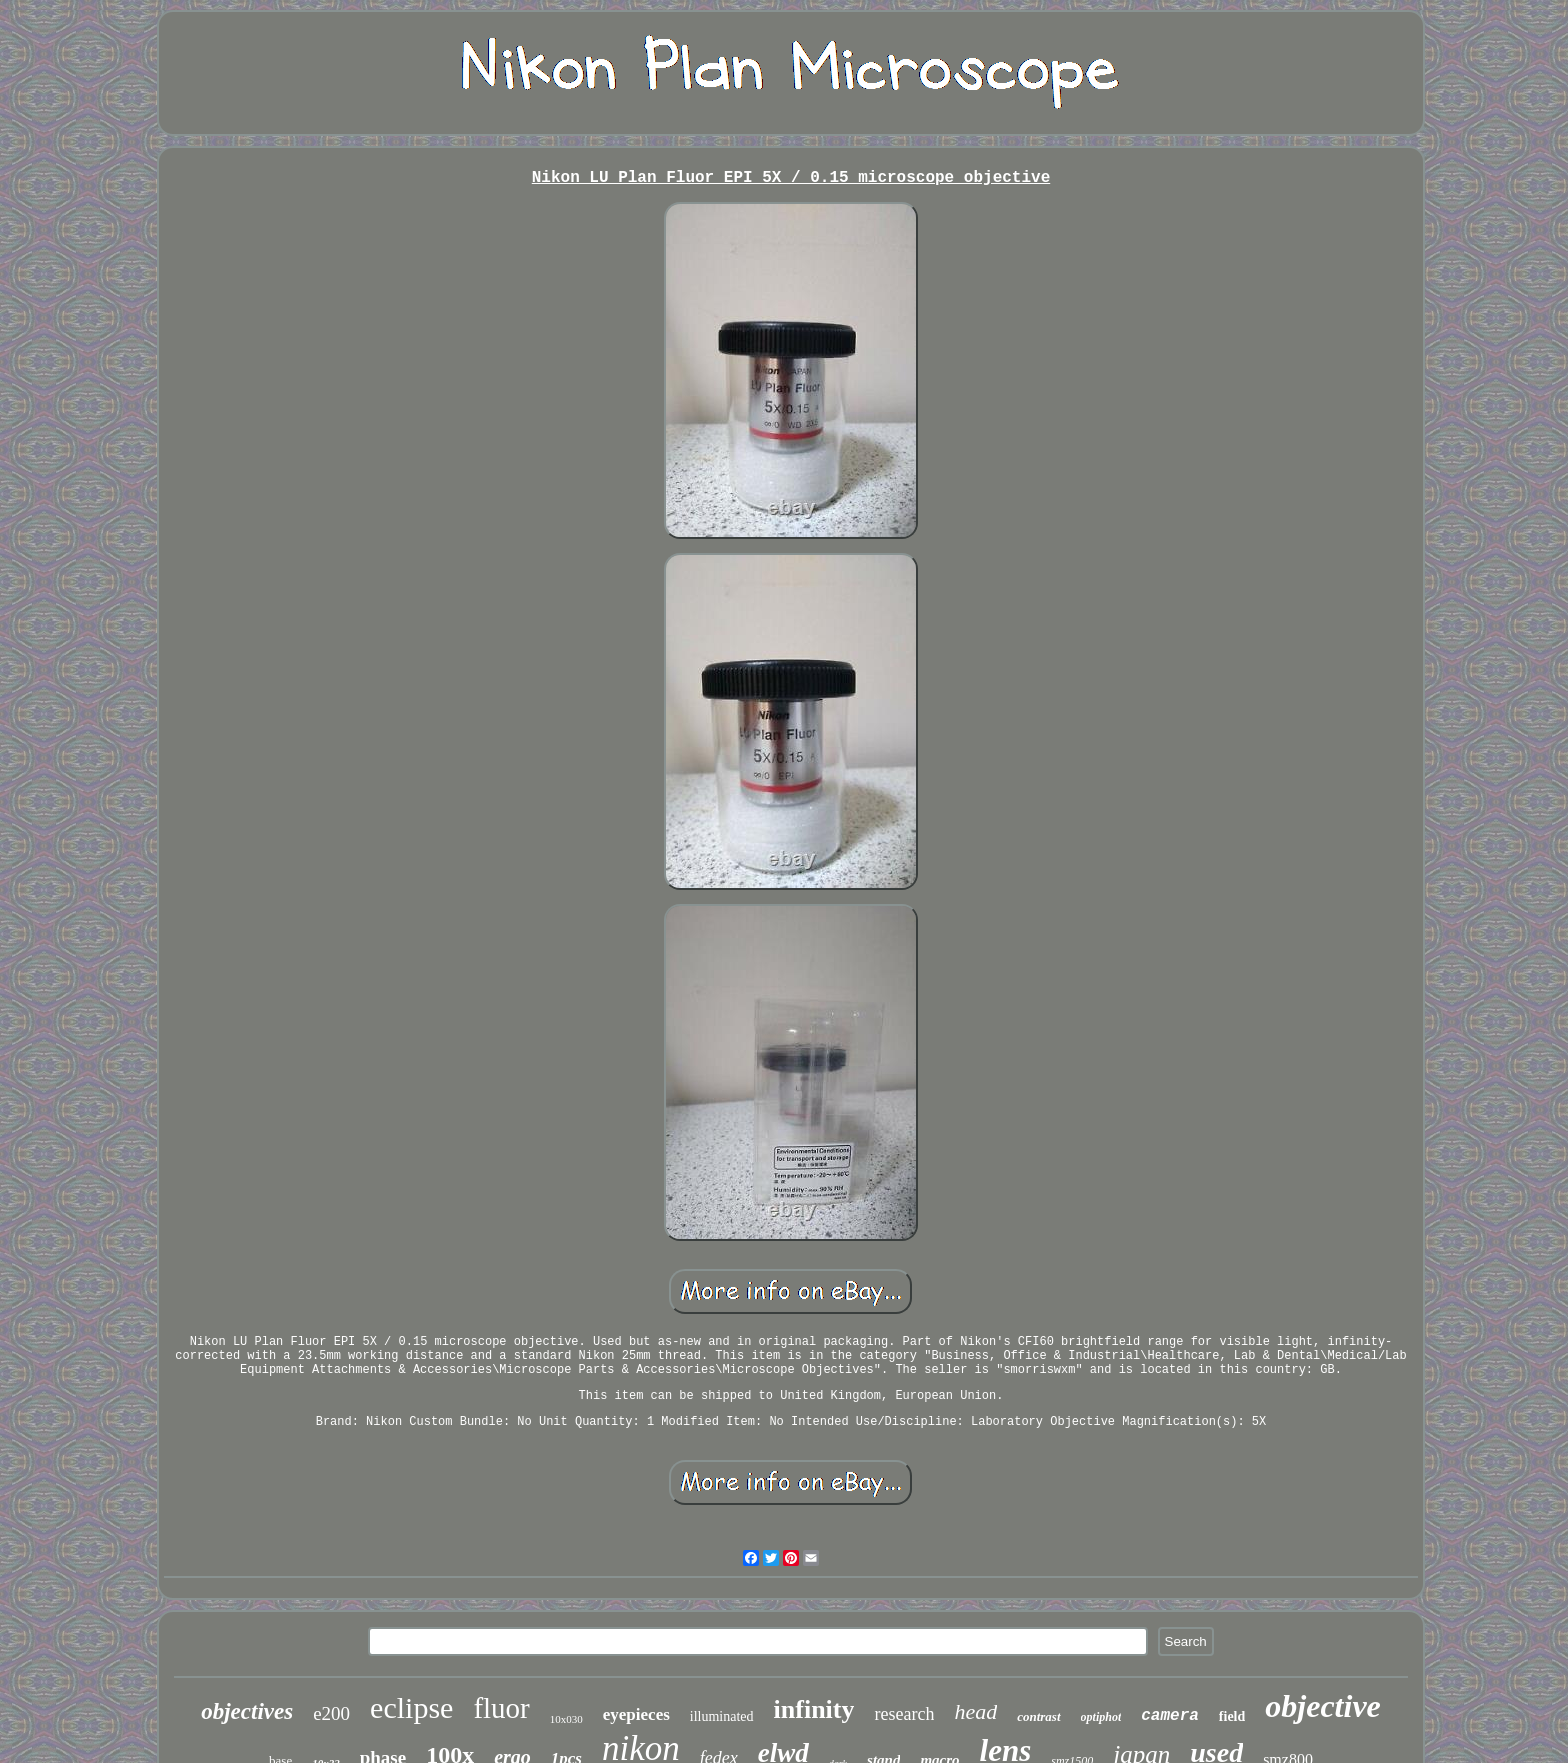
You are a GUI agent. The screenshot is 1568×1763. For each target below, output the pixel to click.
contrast (1038, 1716)
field (1232, 1716)
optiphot (1101, 1717)
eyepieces (636, 1714)
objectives (247, 1711)
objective (1322, 1706)
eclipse (411, 1707)
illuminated (722, 1716)
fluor (501, 1708)
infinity (814, 1709)
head (975, 1711)
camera (1170, 1716)
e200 (331, 1713)
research (904, 1714)
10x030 (566, 1719)
